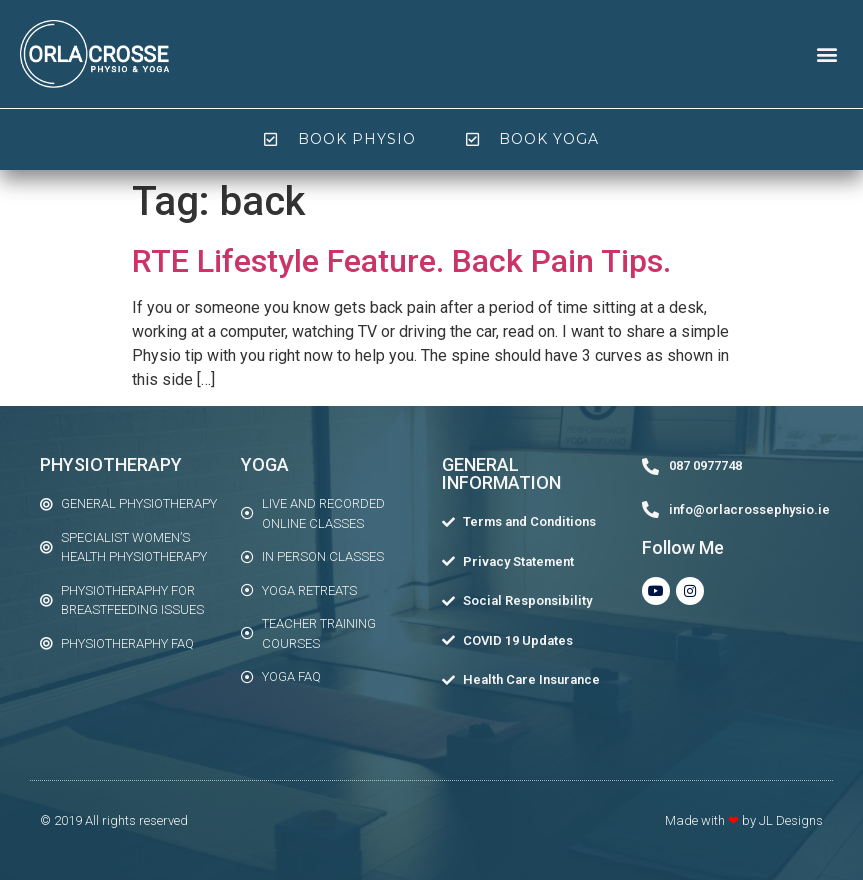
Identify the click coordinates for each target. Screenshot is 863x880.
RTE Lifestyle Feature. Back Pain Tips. (401, 261)
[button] (826, 53)
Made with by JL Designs (744, 820)
